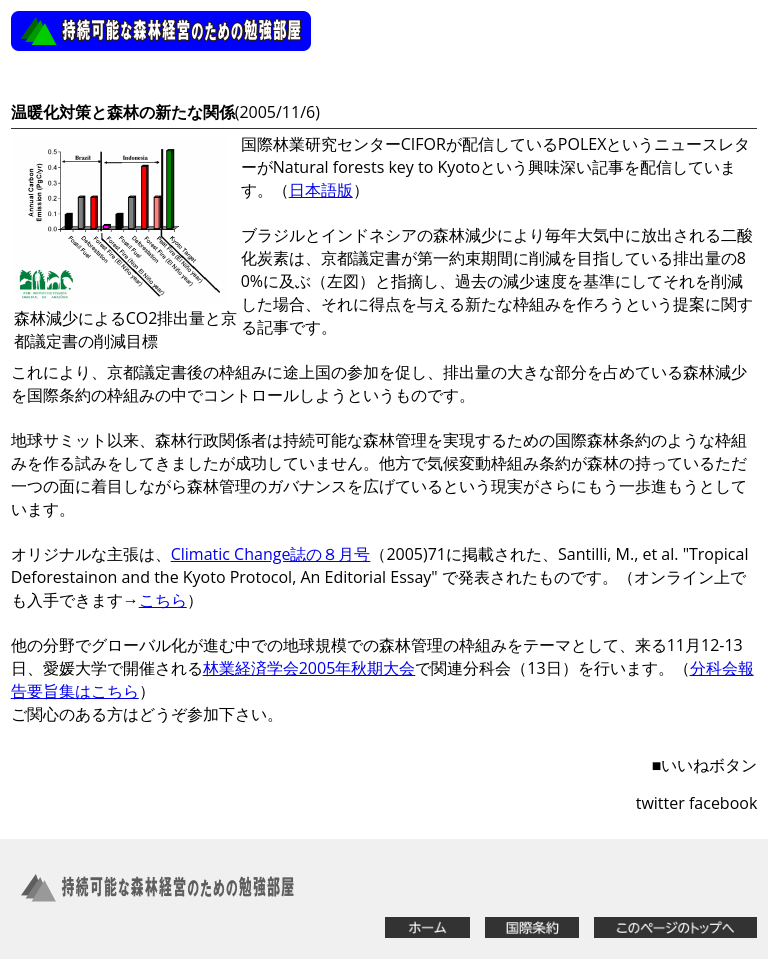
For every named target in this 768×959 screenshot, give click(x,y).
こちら (163, 600)
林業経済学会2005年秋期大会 (309, 668)
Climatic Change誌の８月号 (271, 554)
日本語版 (321, 190)
